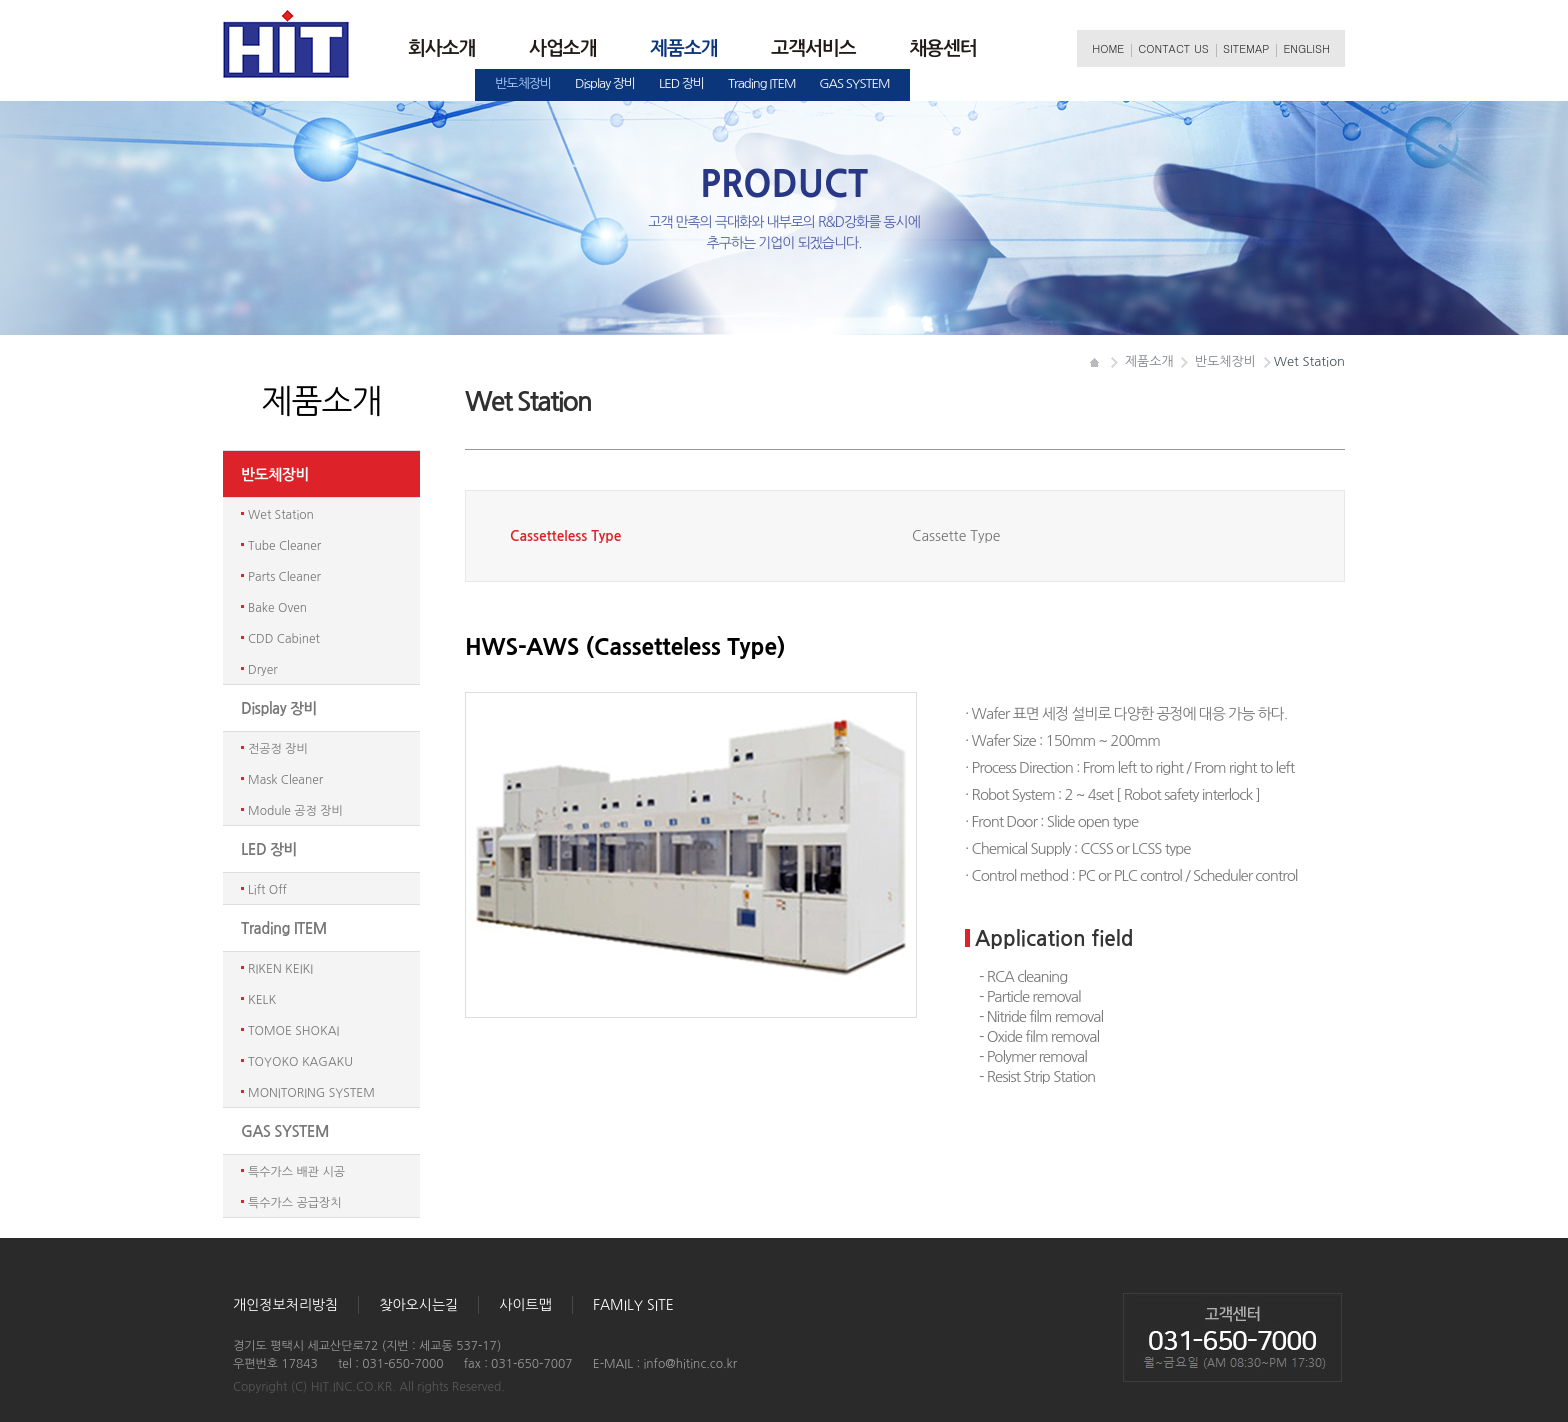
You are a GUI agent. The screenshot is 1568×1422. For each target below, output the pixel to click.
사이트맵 (525, 1305)
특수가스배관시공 (296, 1172)
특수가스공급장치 (295, 1203)
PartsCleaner (284, 577)
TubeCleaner (284, 546)
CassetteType (956, 536)
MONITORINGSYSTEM (311, 1093)
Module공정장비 (295, 811)
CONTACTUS (1173, 48)
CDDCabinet (284, 639)
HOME (1108, 48)
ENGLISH (1306, 48)
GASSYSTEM (854, 83)
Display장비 (605, 83)
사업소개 (562, 48)
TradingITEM (762, 83)
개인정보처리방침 (285, 1305)
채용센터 (942, 48)
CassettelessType (565, 536)
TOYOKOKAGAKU (300, 1062)
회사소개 (441, 48)
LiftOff (267, 890)
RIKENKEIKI (280, 969)
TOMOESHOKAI (293, 1031)
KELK (262, 1000)
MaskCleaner (285, 780)
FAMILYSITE (633, 1305)
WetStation (281, 515)
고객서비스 (813, 48)
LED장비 (681, 83)
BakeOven (277, 608)
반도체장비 (523, 83)
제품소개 (683, 48)
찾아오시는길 (418, 1305)
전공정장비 (278, 749)
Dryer (263, 670)
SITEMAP (1246, 48)
